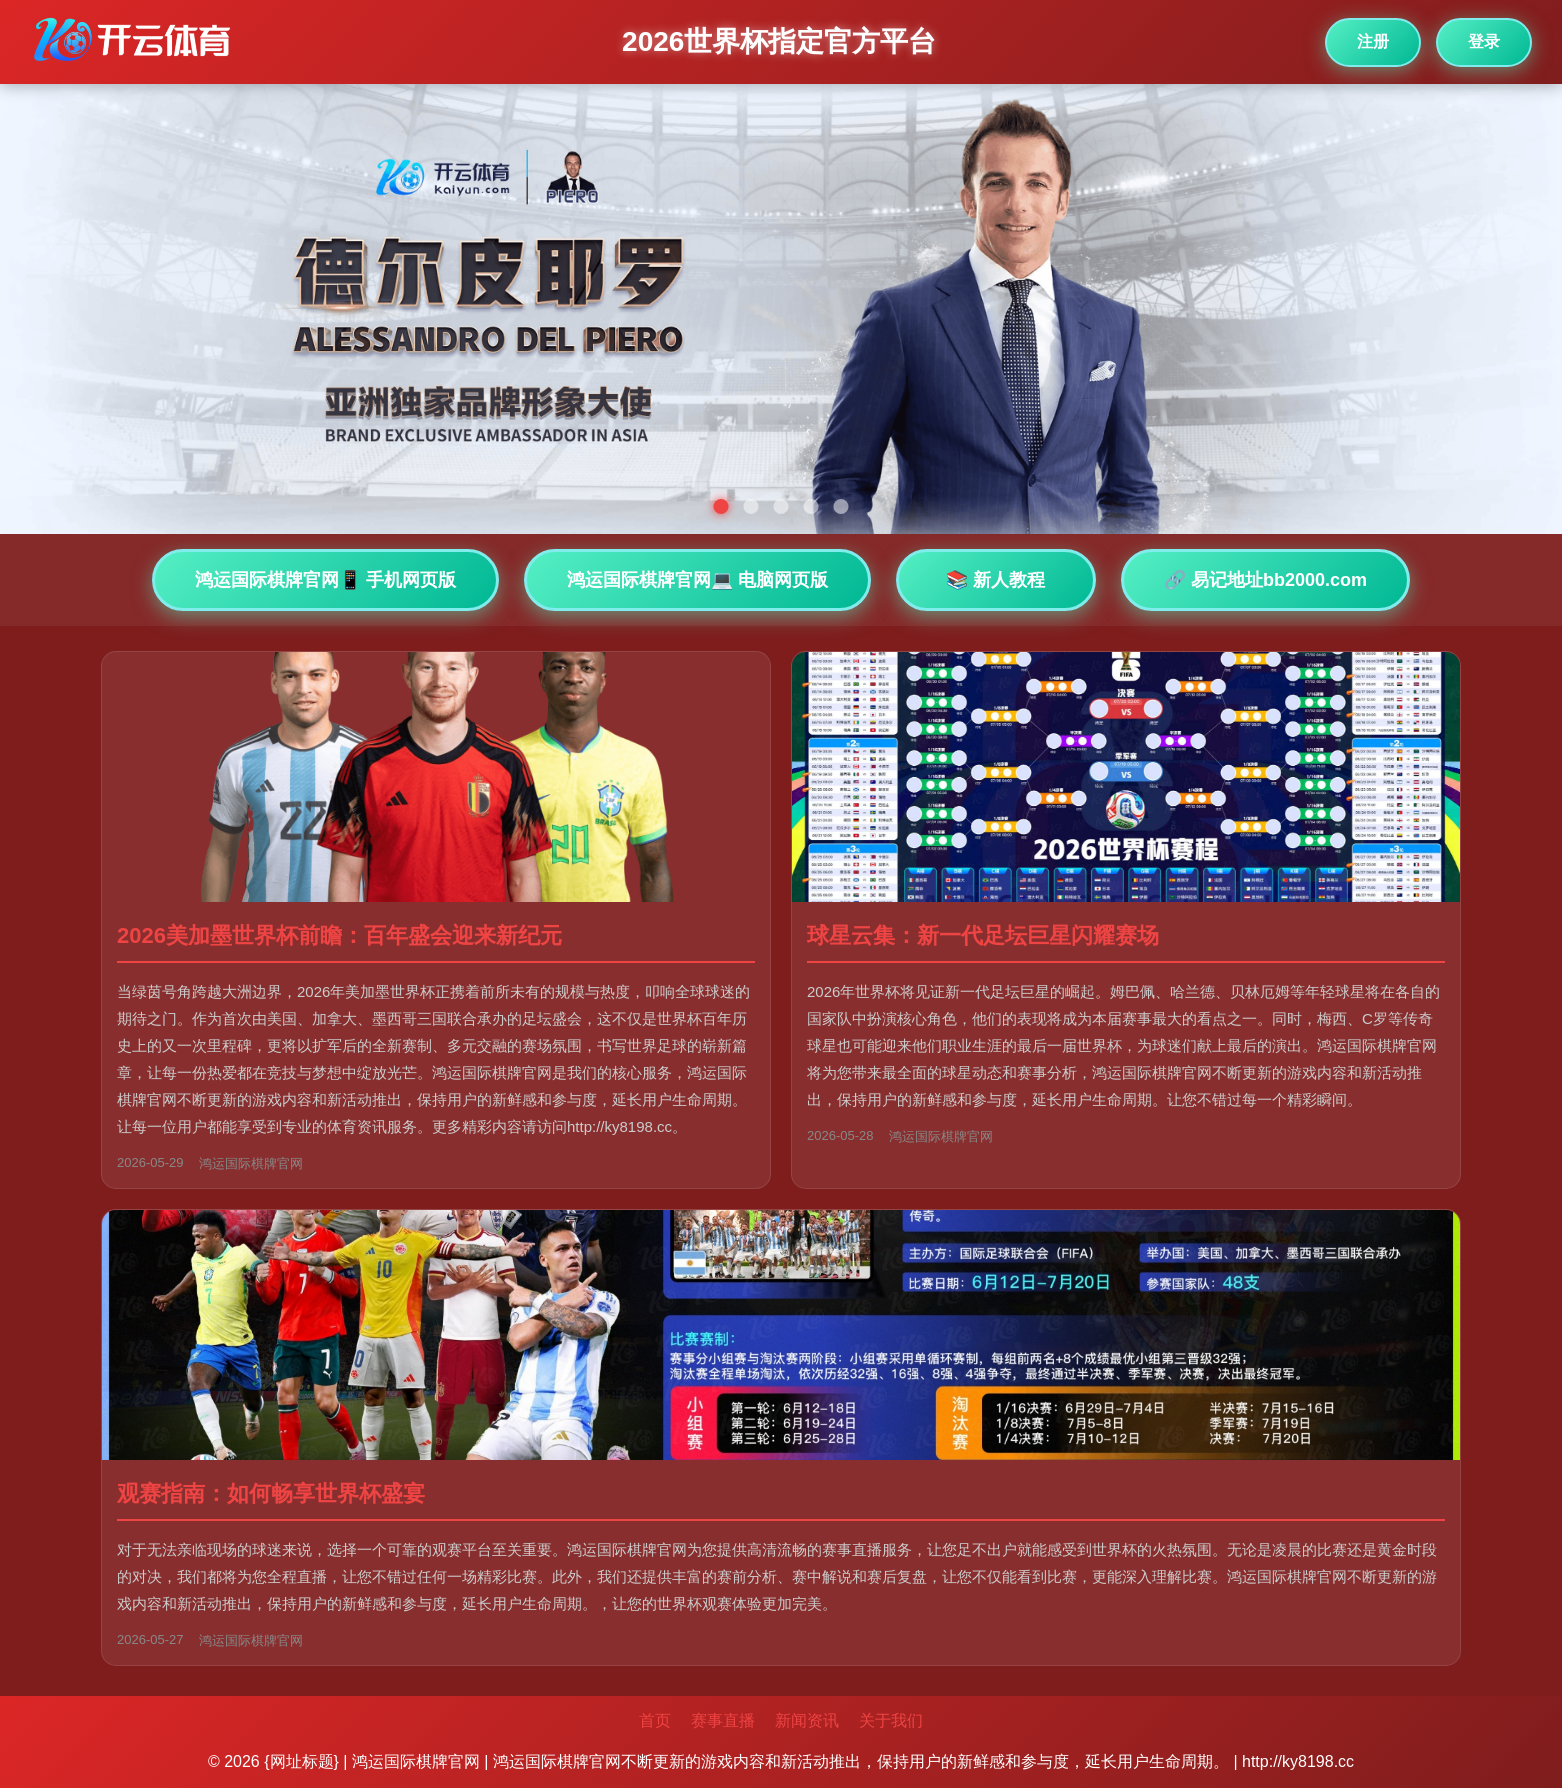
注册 (1373, 41)
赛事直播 (723, 1720)
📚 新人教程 (995, 580)
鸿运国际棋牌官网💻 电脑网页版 (697, 580)
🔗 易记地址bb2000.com (1265, 580)
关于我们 (891, 1720)
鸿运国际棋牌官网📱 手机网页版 (325, 580)
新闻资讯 (807, 1720)
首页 (655, 1720)
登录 (1484, 41)
